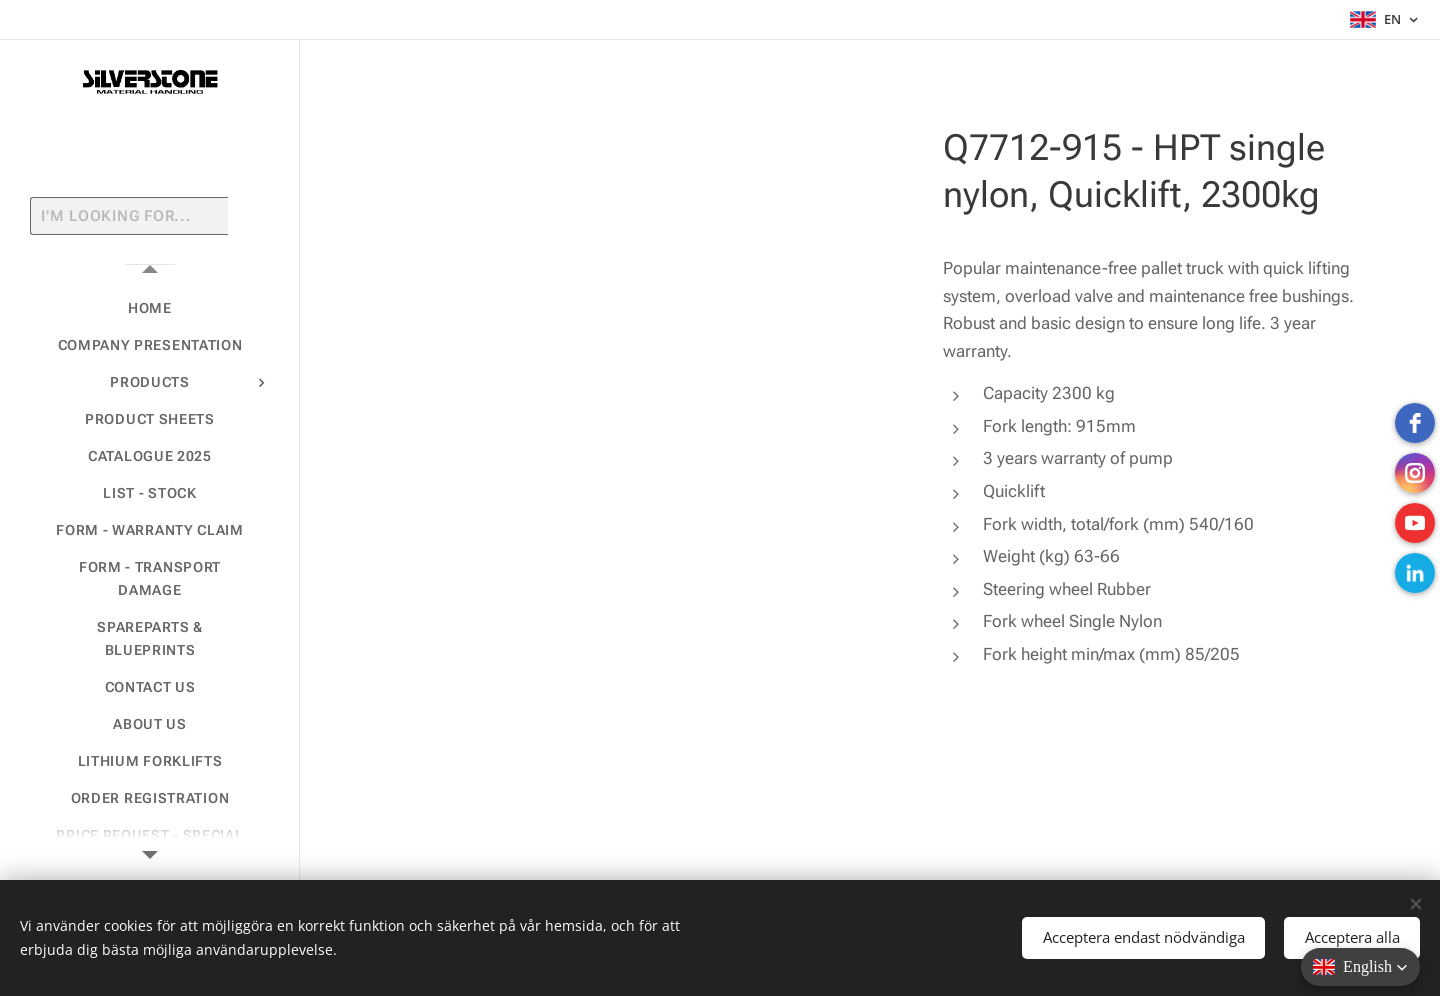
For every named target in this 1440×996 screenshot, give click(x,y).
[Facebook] (1415, 423)
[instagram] (1415, 473)
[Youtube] (1415, 523)
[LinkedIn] (1415, 573)
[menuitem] (150, 308)
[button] (1360, 967)
